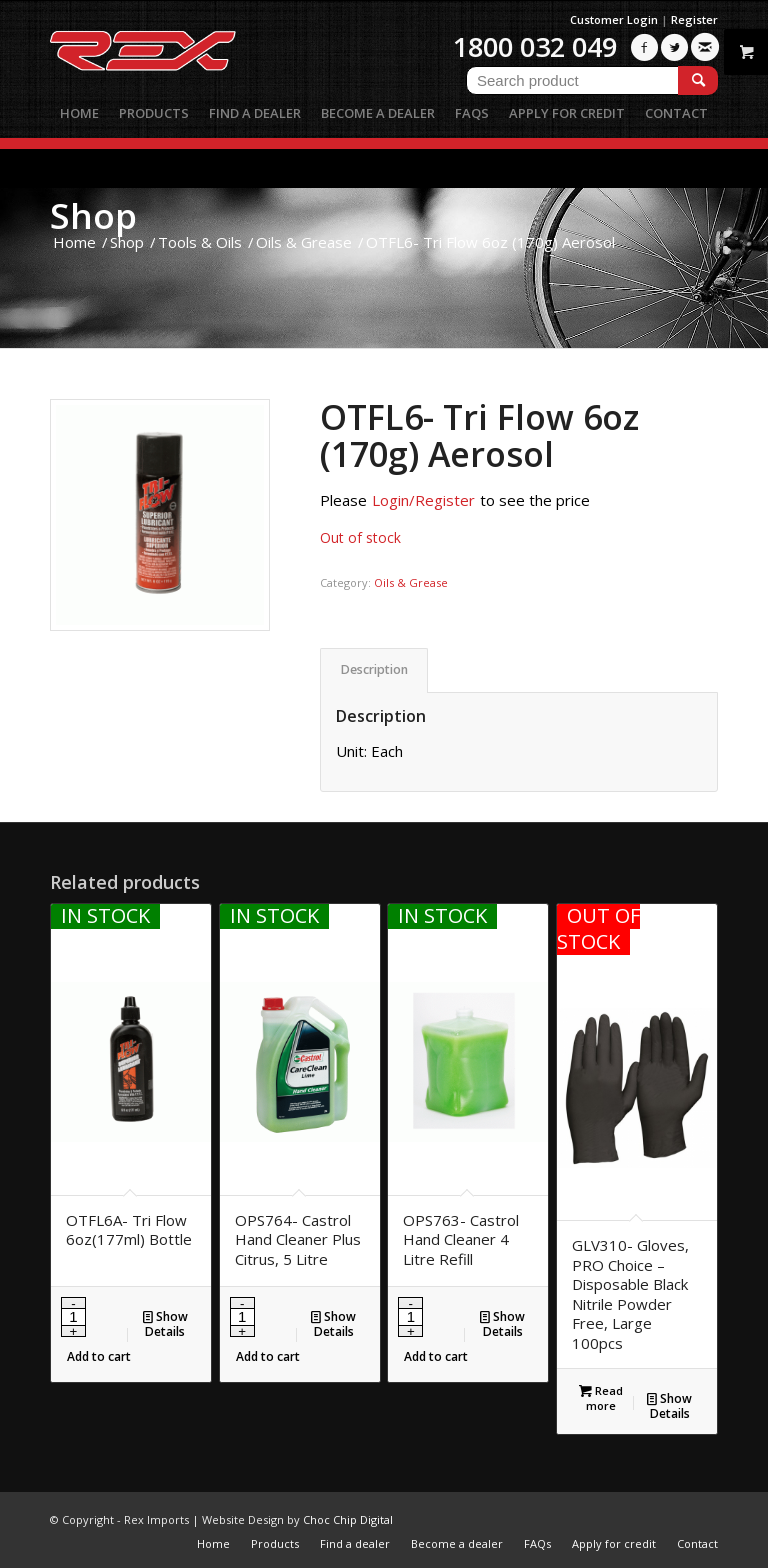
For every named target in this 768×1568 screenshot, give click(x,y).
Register (694, 19)
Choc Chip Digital (348, 1519)
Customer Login (614, 19)
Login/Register (423, 500)
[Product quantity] (73, 1317)
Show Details (165, 1323)
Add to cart (99, 1356)
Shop (93, 215)
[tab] (374, 670)
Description (374, 669)
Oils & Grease (411, 582)
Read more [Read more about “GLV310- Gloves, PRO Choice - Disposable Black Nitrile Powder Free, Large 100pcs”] (601, 1397)
